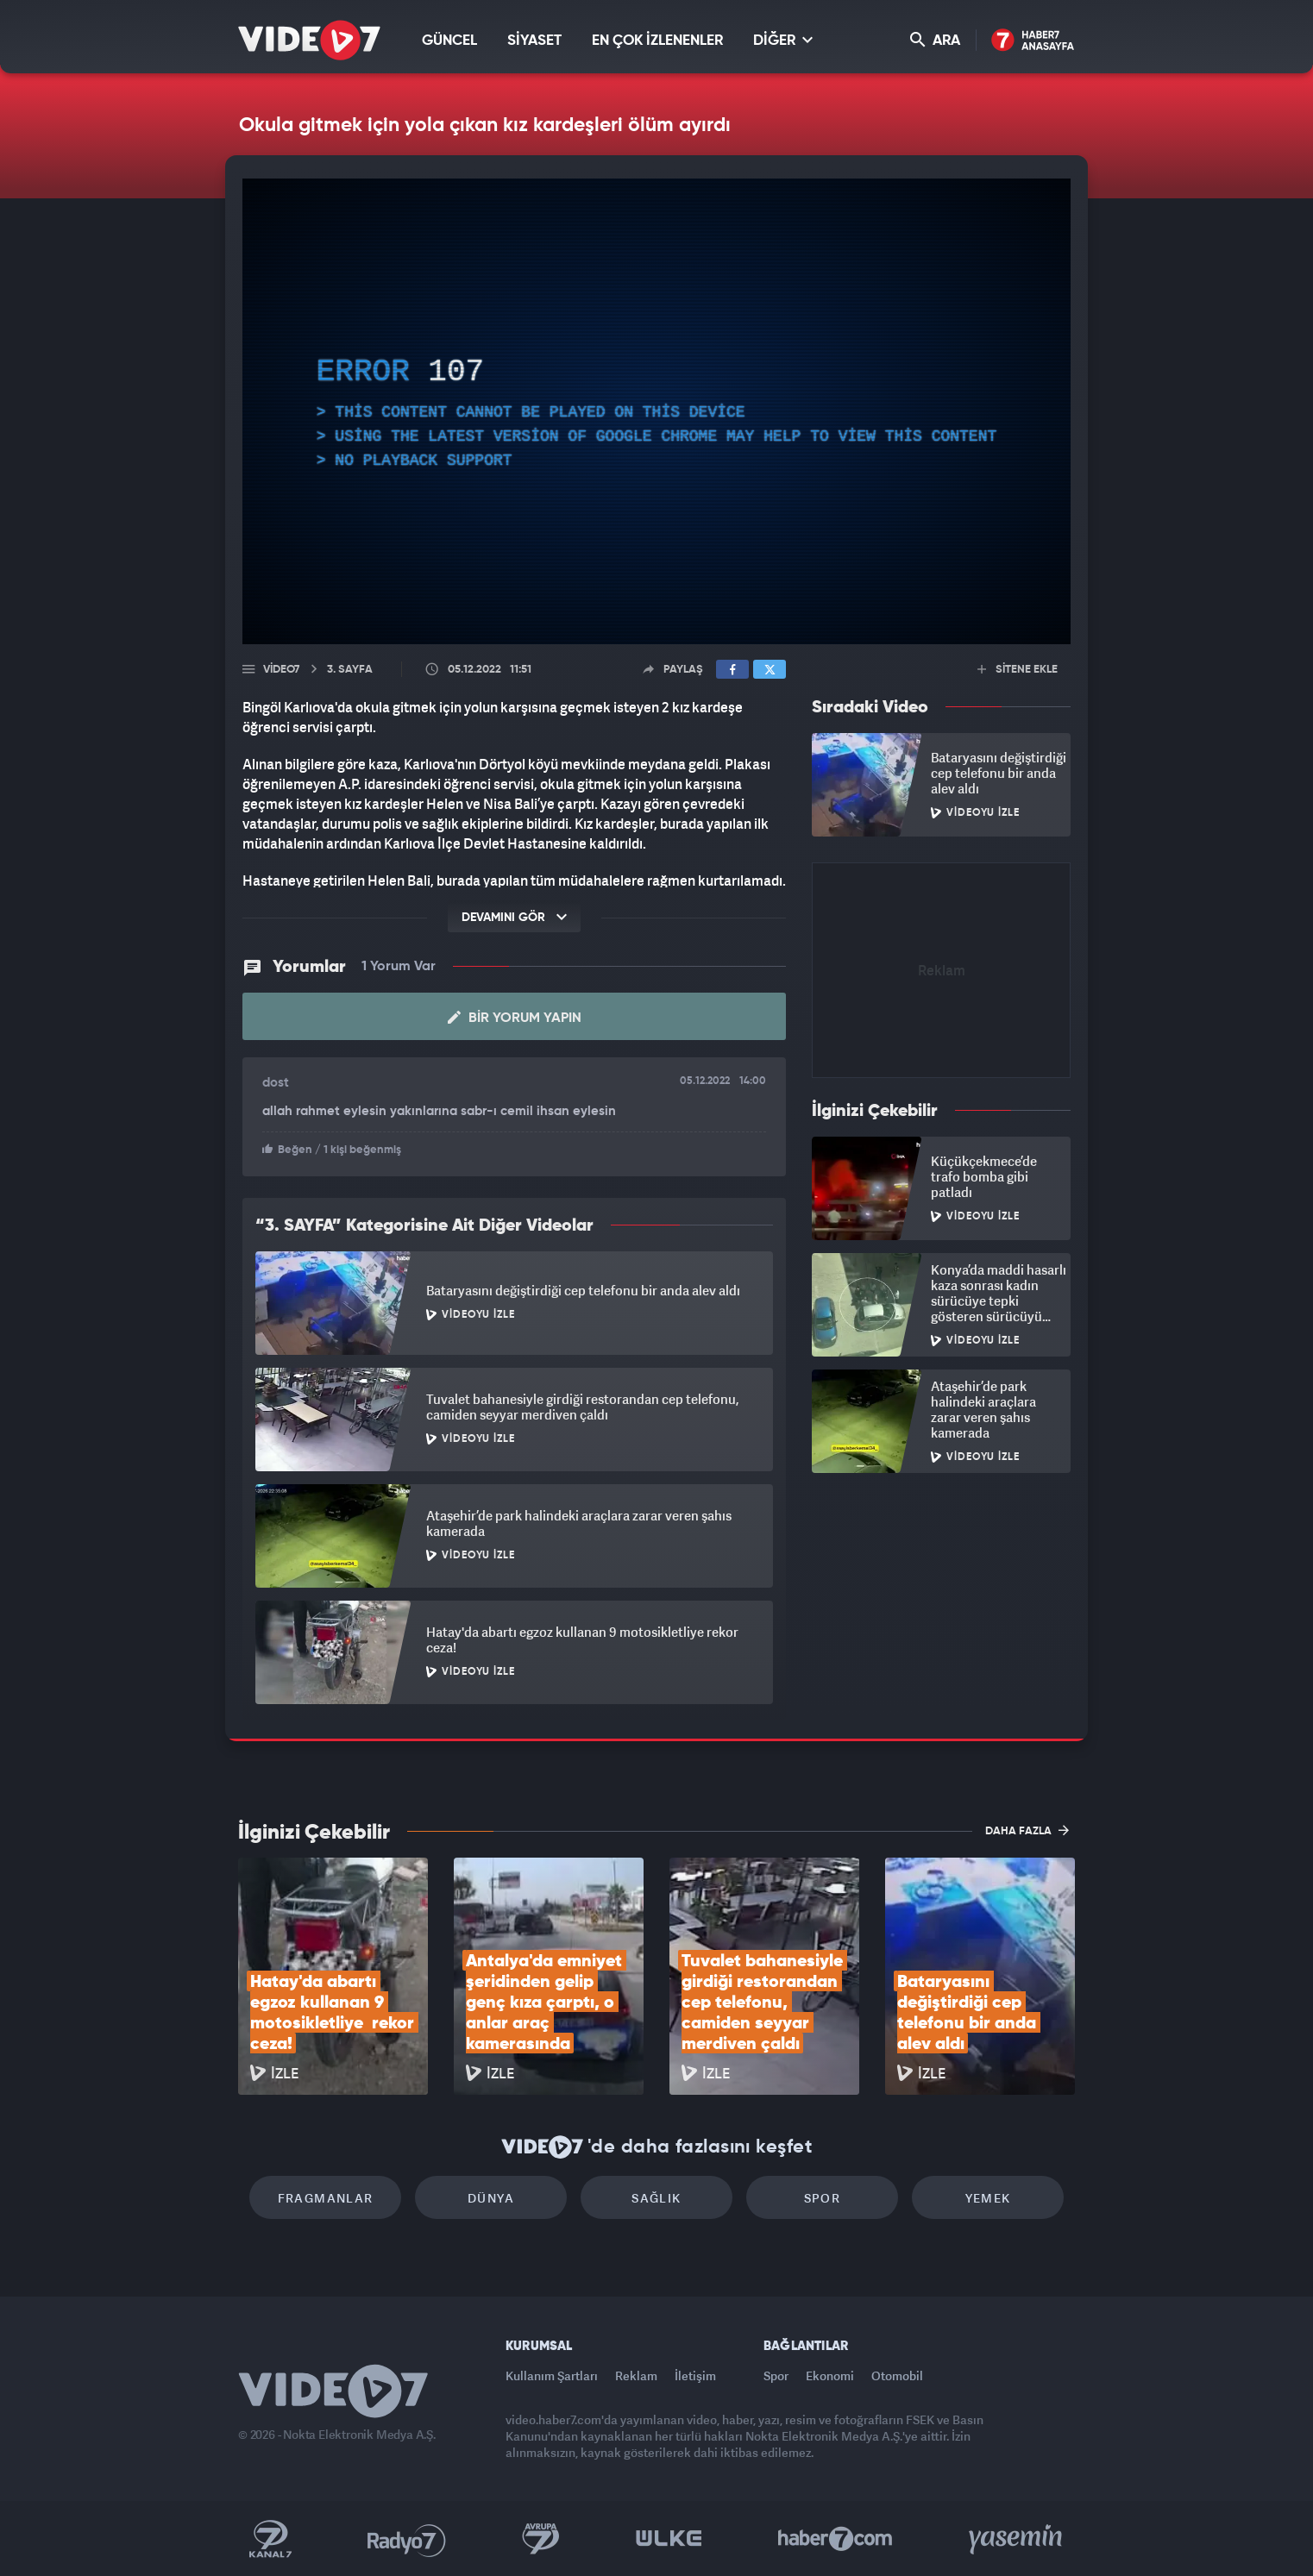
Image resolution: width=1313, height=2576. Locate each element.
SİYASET (534, 41)
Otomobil (897, 2375)
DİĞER (783, 40)
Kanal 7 (270, 2539)
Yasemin (1017, 2539)
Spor (822, 2198)
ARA (935, 40)
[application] (656, 411)
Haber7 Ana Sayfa (1033, 40)
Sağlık (656, 2198)
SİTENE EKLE (1017, 669)
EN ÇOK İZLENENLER (657, 41)
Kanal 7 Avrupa (541, 2539)
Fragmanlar (326, 2198)
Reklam (636, 2375)
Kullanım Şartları (552, 2375)
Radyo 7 (407, 2539)
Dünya (491, 2198)
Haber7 (835, 2539)
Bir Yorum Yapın (514, 1017)
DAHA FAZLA (1027, 1830)
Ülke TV (669, 2539)
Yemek (988, 2198)
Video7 (281, 669)
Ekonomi (830, 2375)
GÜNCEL (449, 41)
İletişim (695, 2375)
